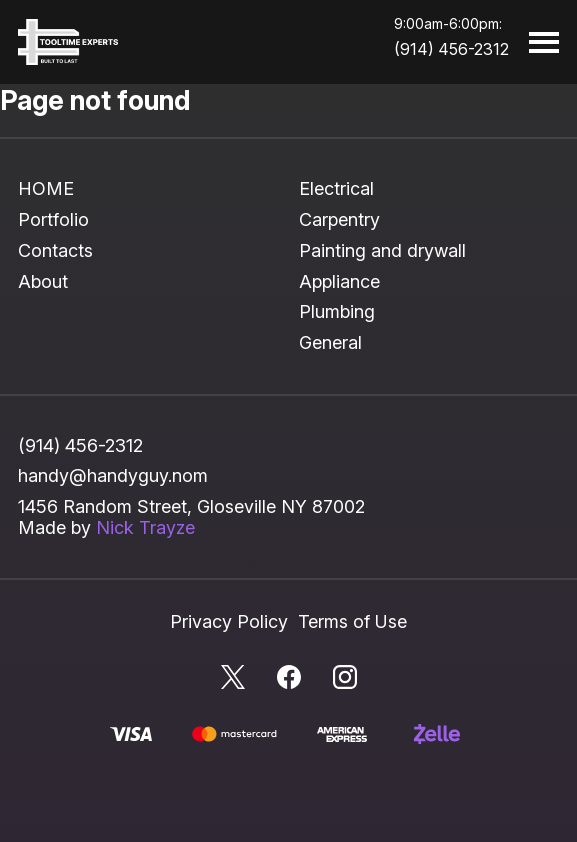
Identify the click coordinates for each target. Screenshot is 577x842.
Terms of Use (352, 621)
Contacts (55, 250)
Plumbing (337, 311)
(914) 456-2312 (451, 49)
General (330, 342)
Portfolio (53, 219)
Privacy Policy (229, 621)
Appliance (339, 281)
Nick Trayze (145, 527)
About (43, 281)
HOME (46, 188)
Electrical (336, 188)
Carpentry (339, 219)
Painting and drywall (382, 250)
